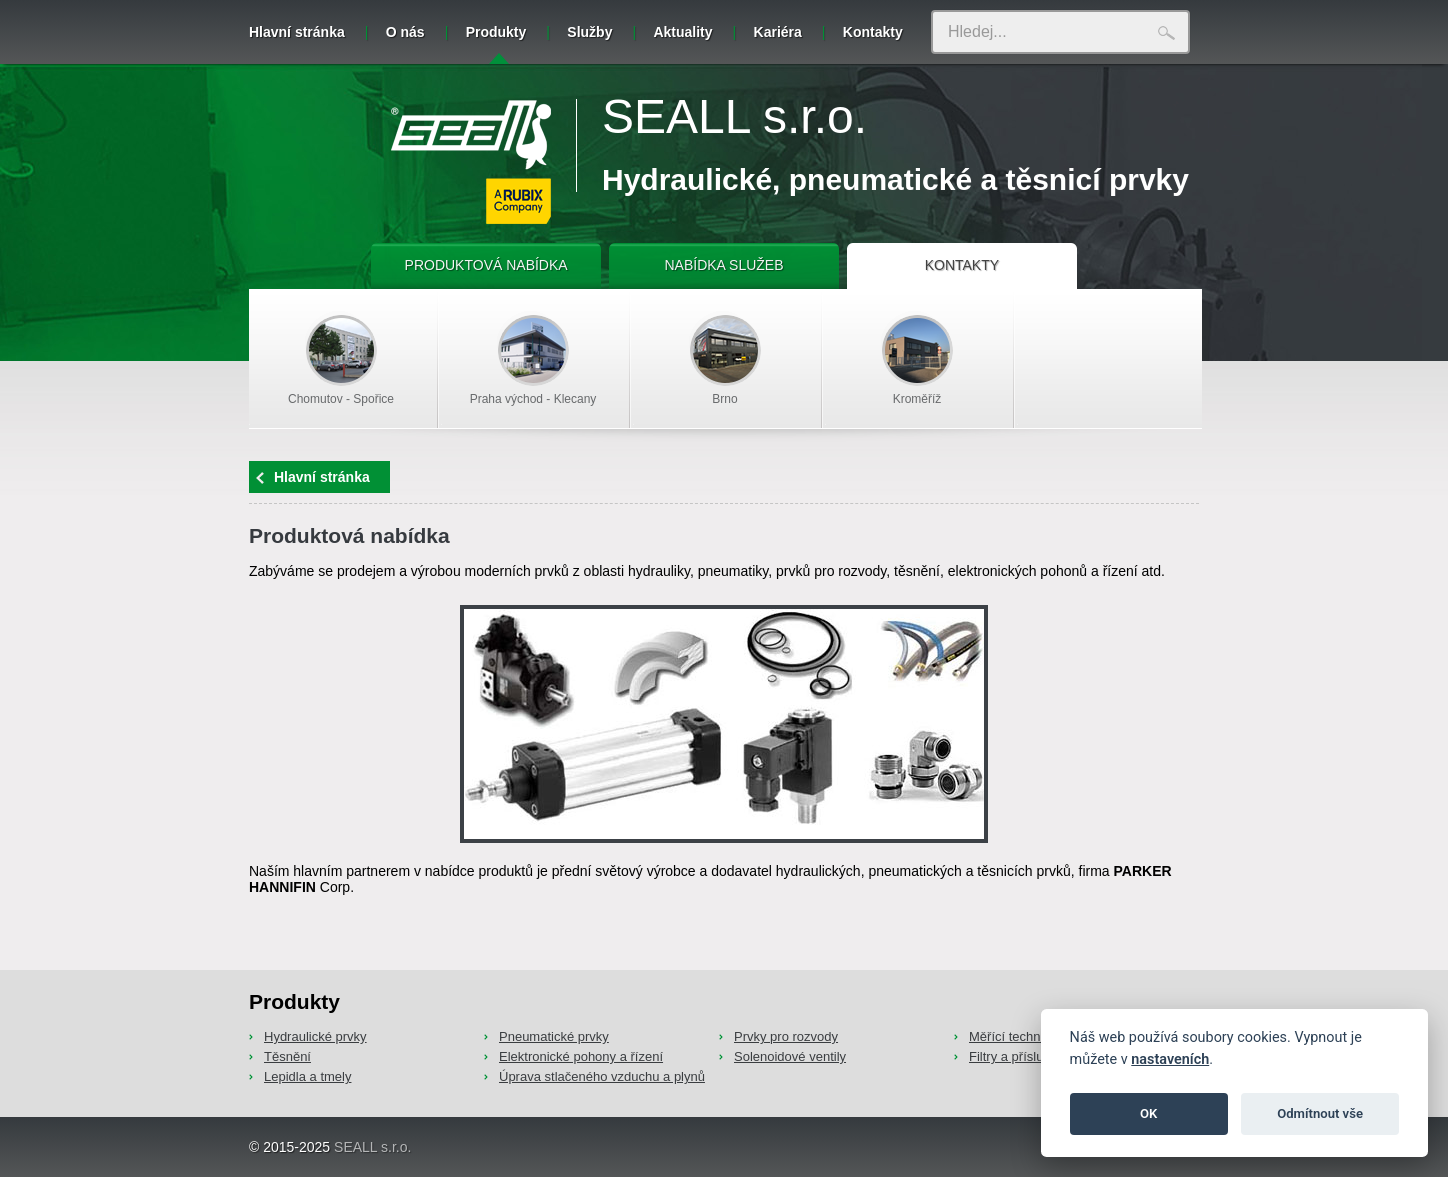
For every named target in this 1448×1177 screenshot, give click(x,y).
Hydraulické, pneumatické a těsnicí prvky (895, 179)
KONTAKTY (962, 265)
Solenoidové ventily (790, 1056)
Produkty (496, 44)
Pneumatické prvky (554, 1036)
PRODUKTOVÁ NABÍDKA (486, 265)
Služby (589, 32)
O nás (405, 32)
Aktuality (682, 32)
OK (1148, 1113)
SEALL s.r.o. (734, 116)
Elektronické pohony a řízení (581, 1056)
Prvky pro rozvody (786, 1036)
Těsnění (287, 1056)
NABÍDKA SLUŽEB (723, 265)
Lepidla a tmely (307, 1076)
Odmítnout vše (1320, 1113)
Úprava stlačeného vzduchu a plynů (602, 1076)
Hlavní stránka (297, 32)
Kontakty (873, 32)
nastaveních (1170, 1059)
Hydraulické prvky (315, 1036)
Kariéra (778, 32)
